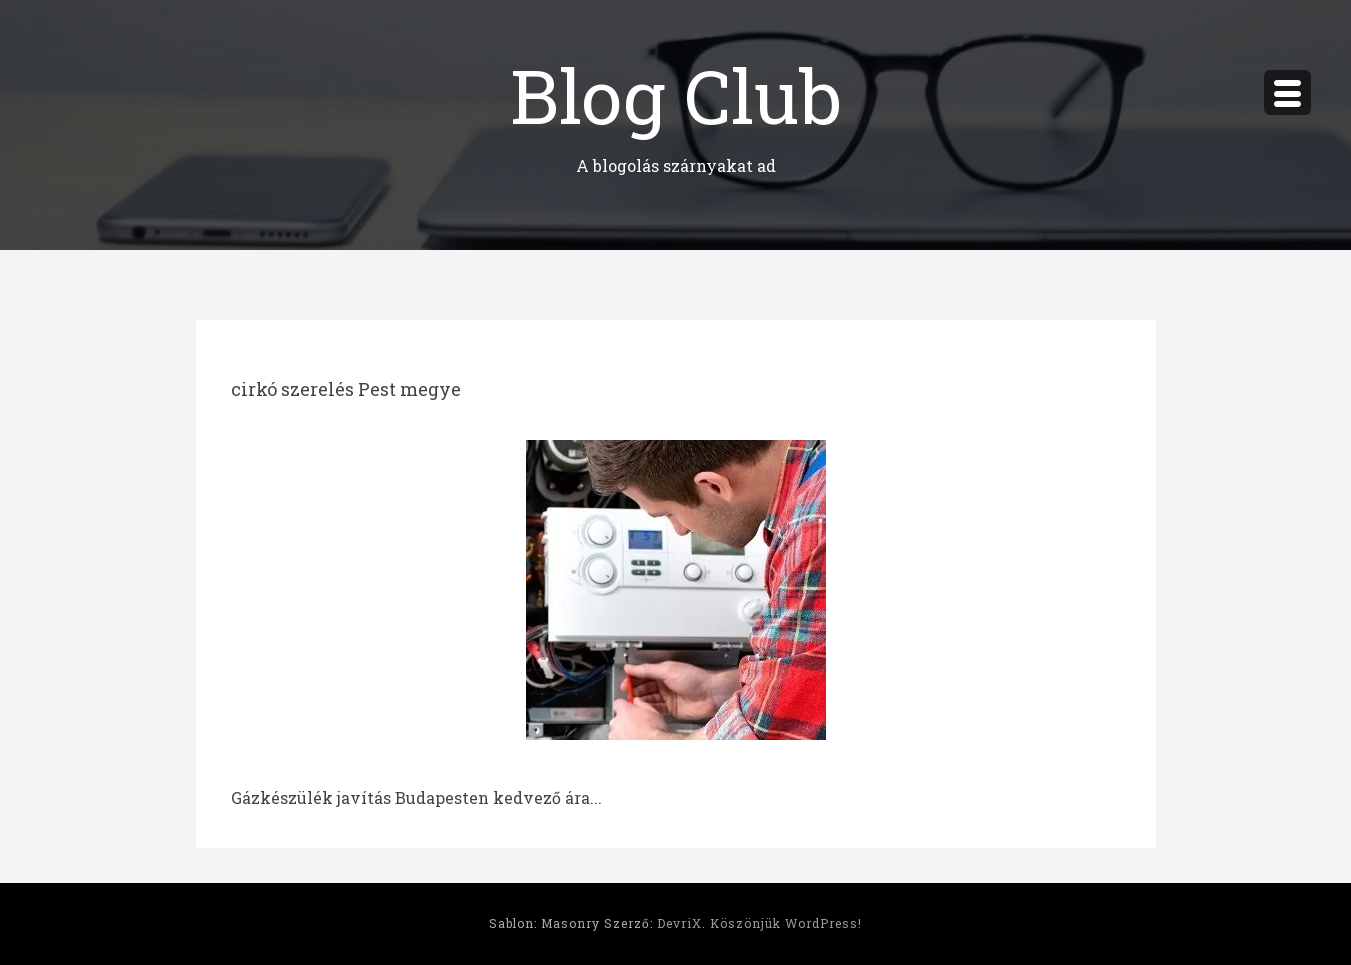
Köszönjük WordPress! (786, 923)
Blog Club (676, 94)
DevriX (679, 923)
